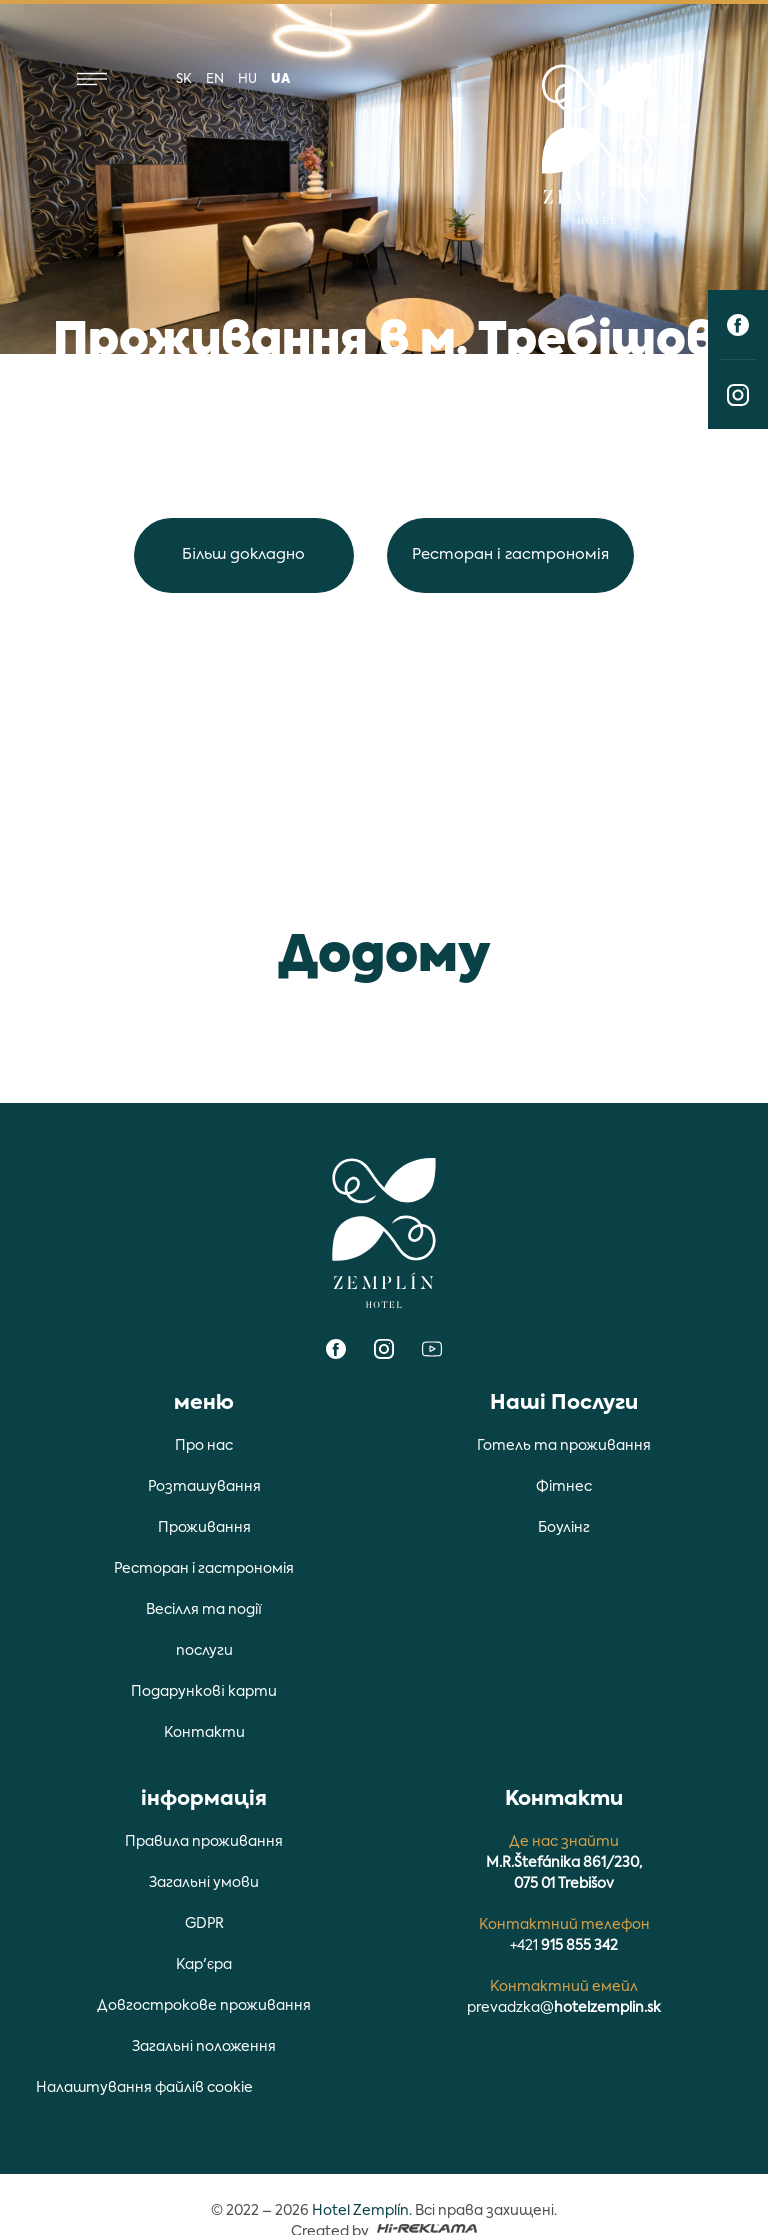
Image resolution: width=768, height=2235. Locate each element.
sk (184, 79)
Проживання (204, 1528)
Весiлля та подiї (204, 1610)
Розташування (204, 1487)
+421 (564, 1946)
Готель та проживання (564, 1446)
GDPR (204, 1924)
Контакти (204, 1733)
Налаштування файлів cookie (144, 2088)
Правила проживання (204, 1842)
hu (247, 79)
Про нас (204, 1446)
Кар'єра (204, 1965)
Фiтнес (564, 1487)
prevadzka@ (564, 2008)
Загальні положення (204, 2047)
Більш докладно (243, 554)
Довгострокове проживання (204, 2006)
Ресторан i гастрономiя (511, 554)
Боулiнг (564, 1528)
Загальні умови (204, 1883)
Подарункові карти (203, 1692)
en (215, 79)
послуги (204, 1651)
